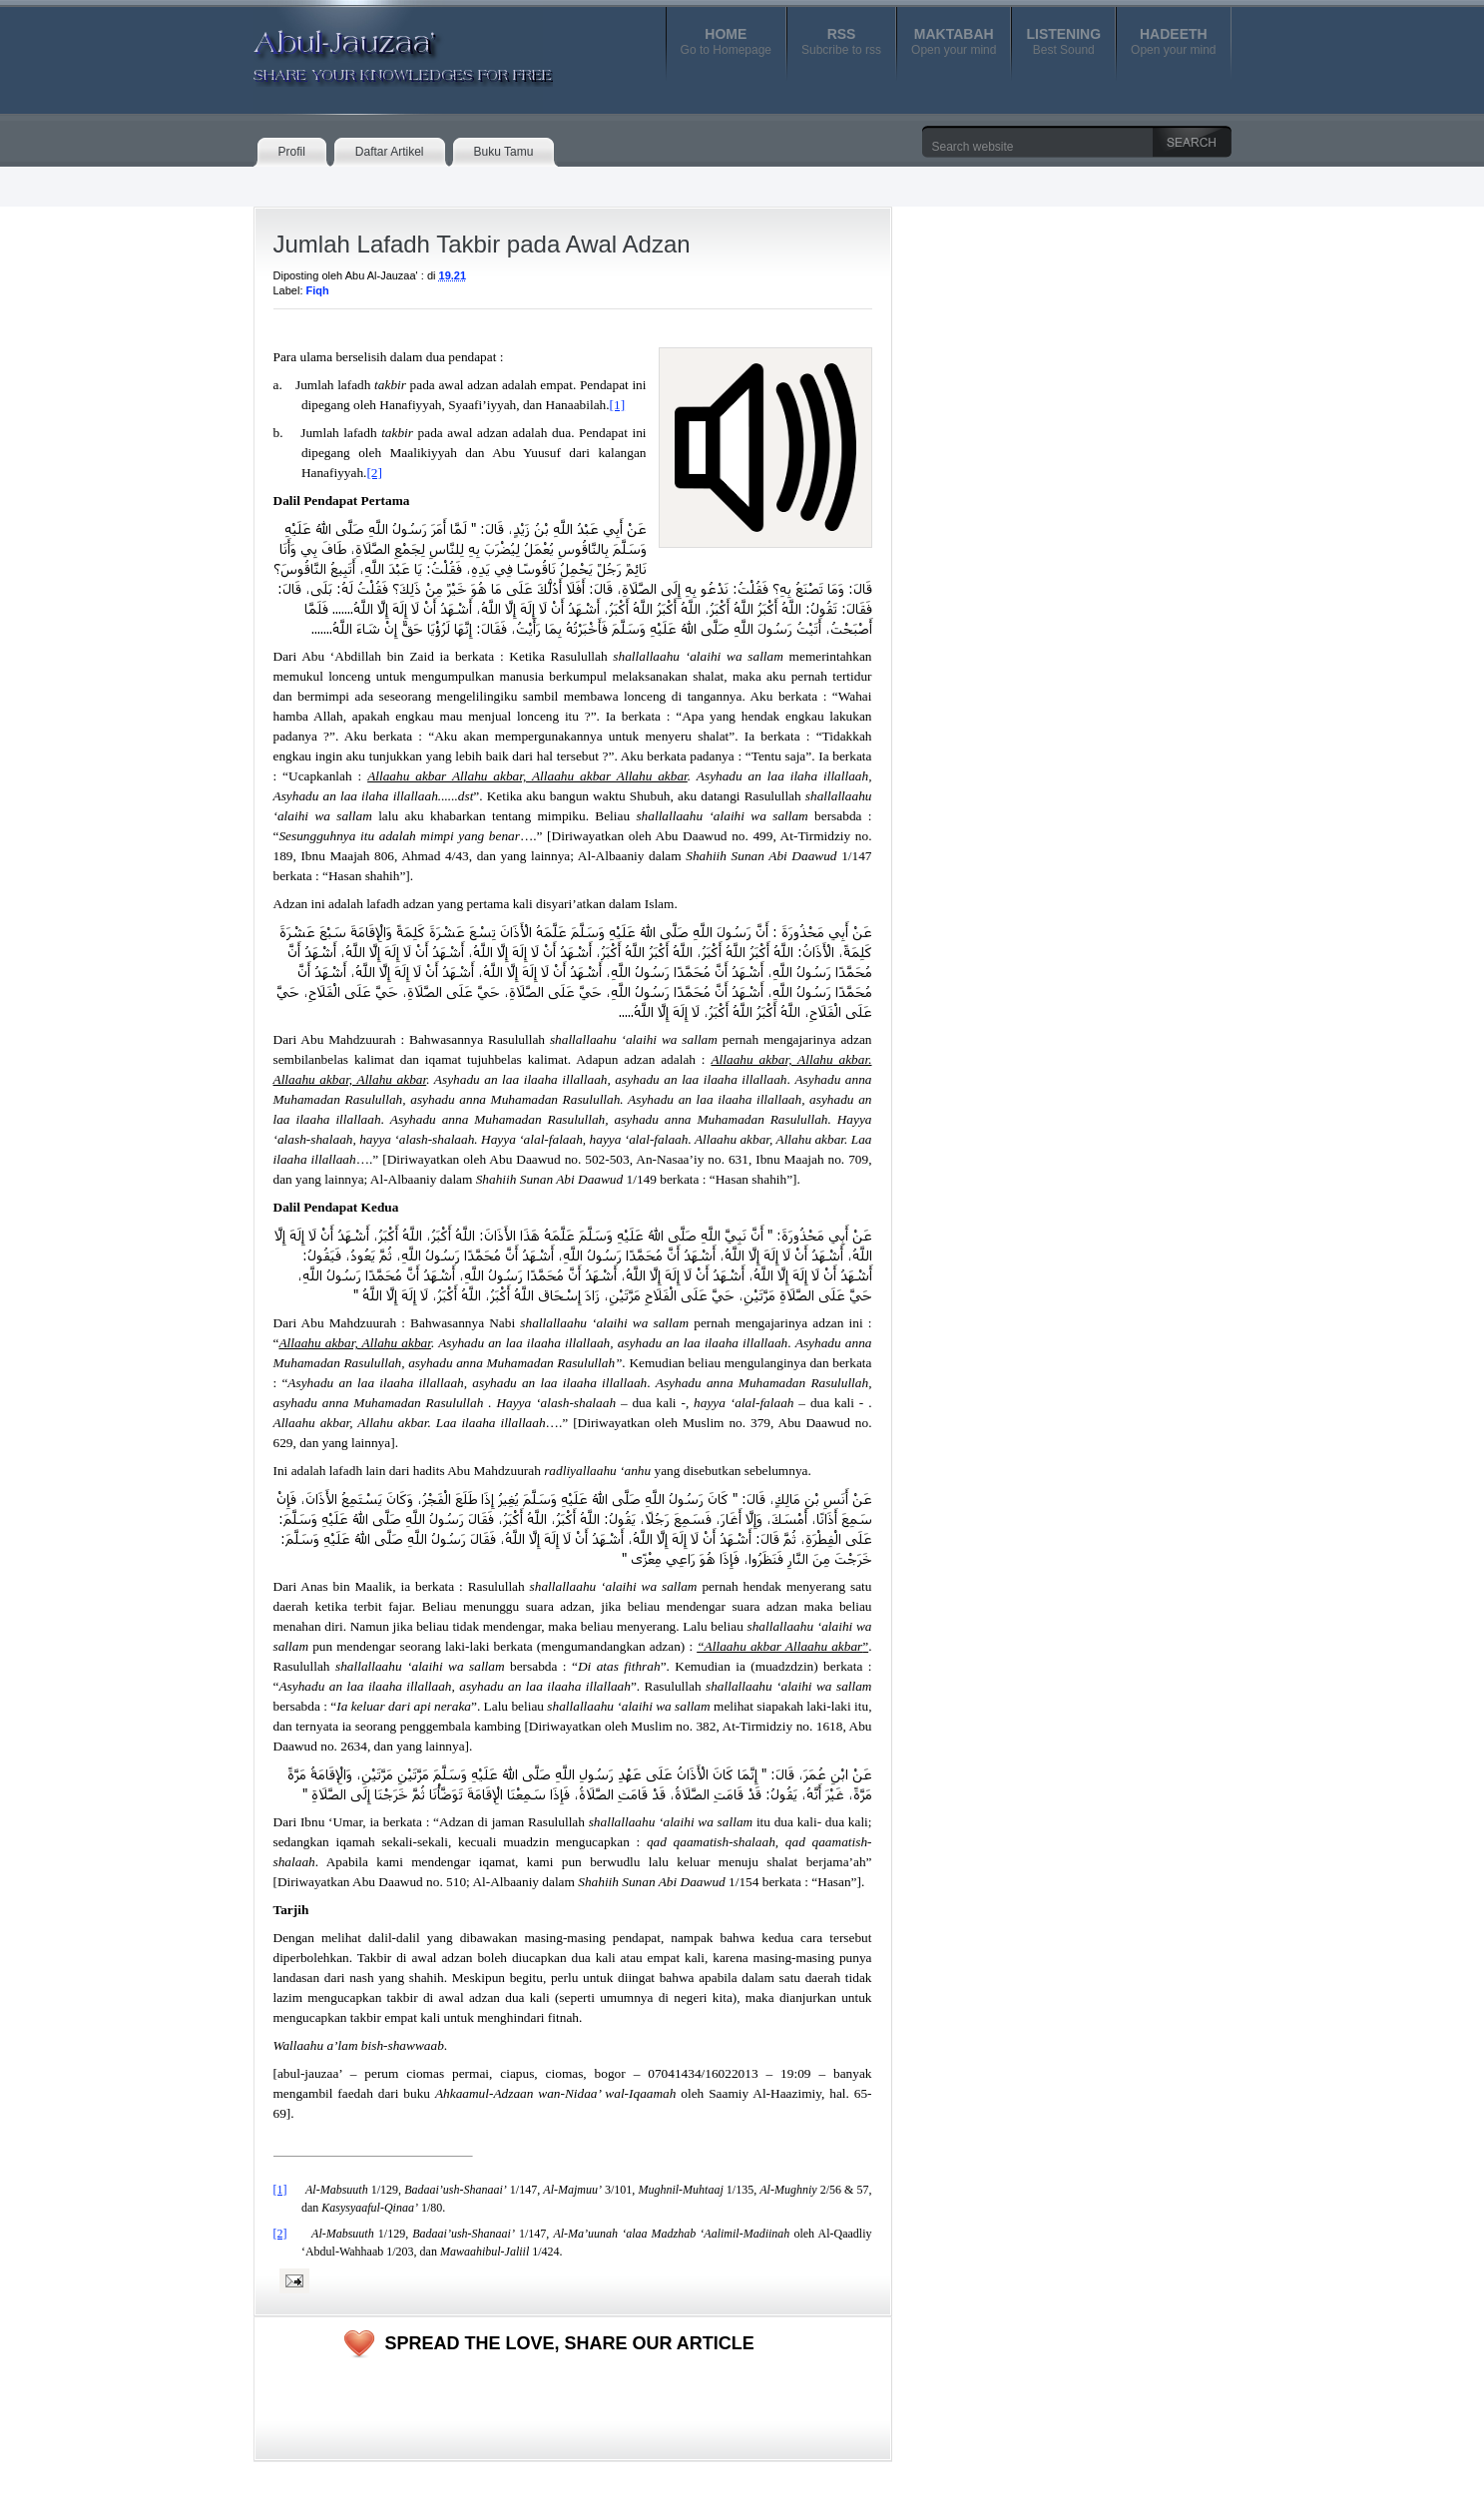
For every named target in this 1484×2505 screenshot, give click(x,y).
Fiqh (317, 290)
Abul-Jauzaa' (382, 49)
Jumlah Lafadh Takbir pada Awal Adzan (482, 244)
